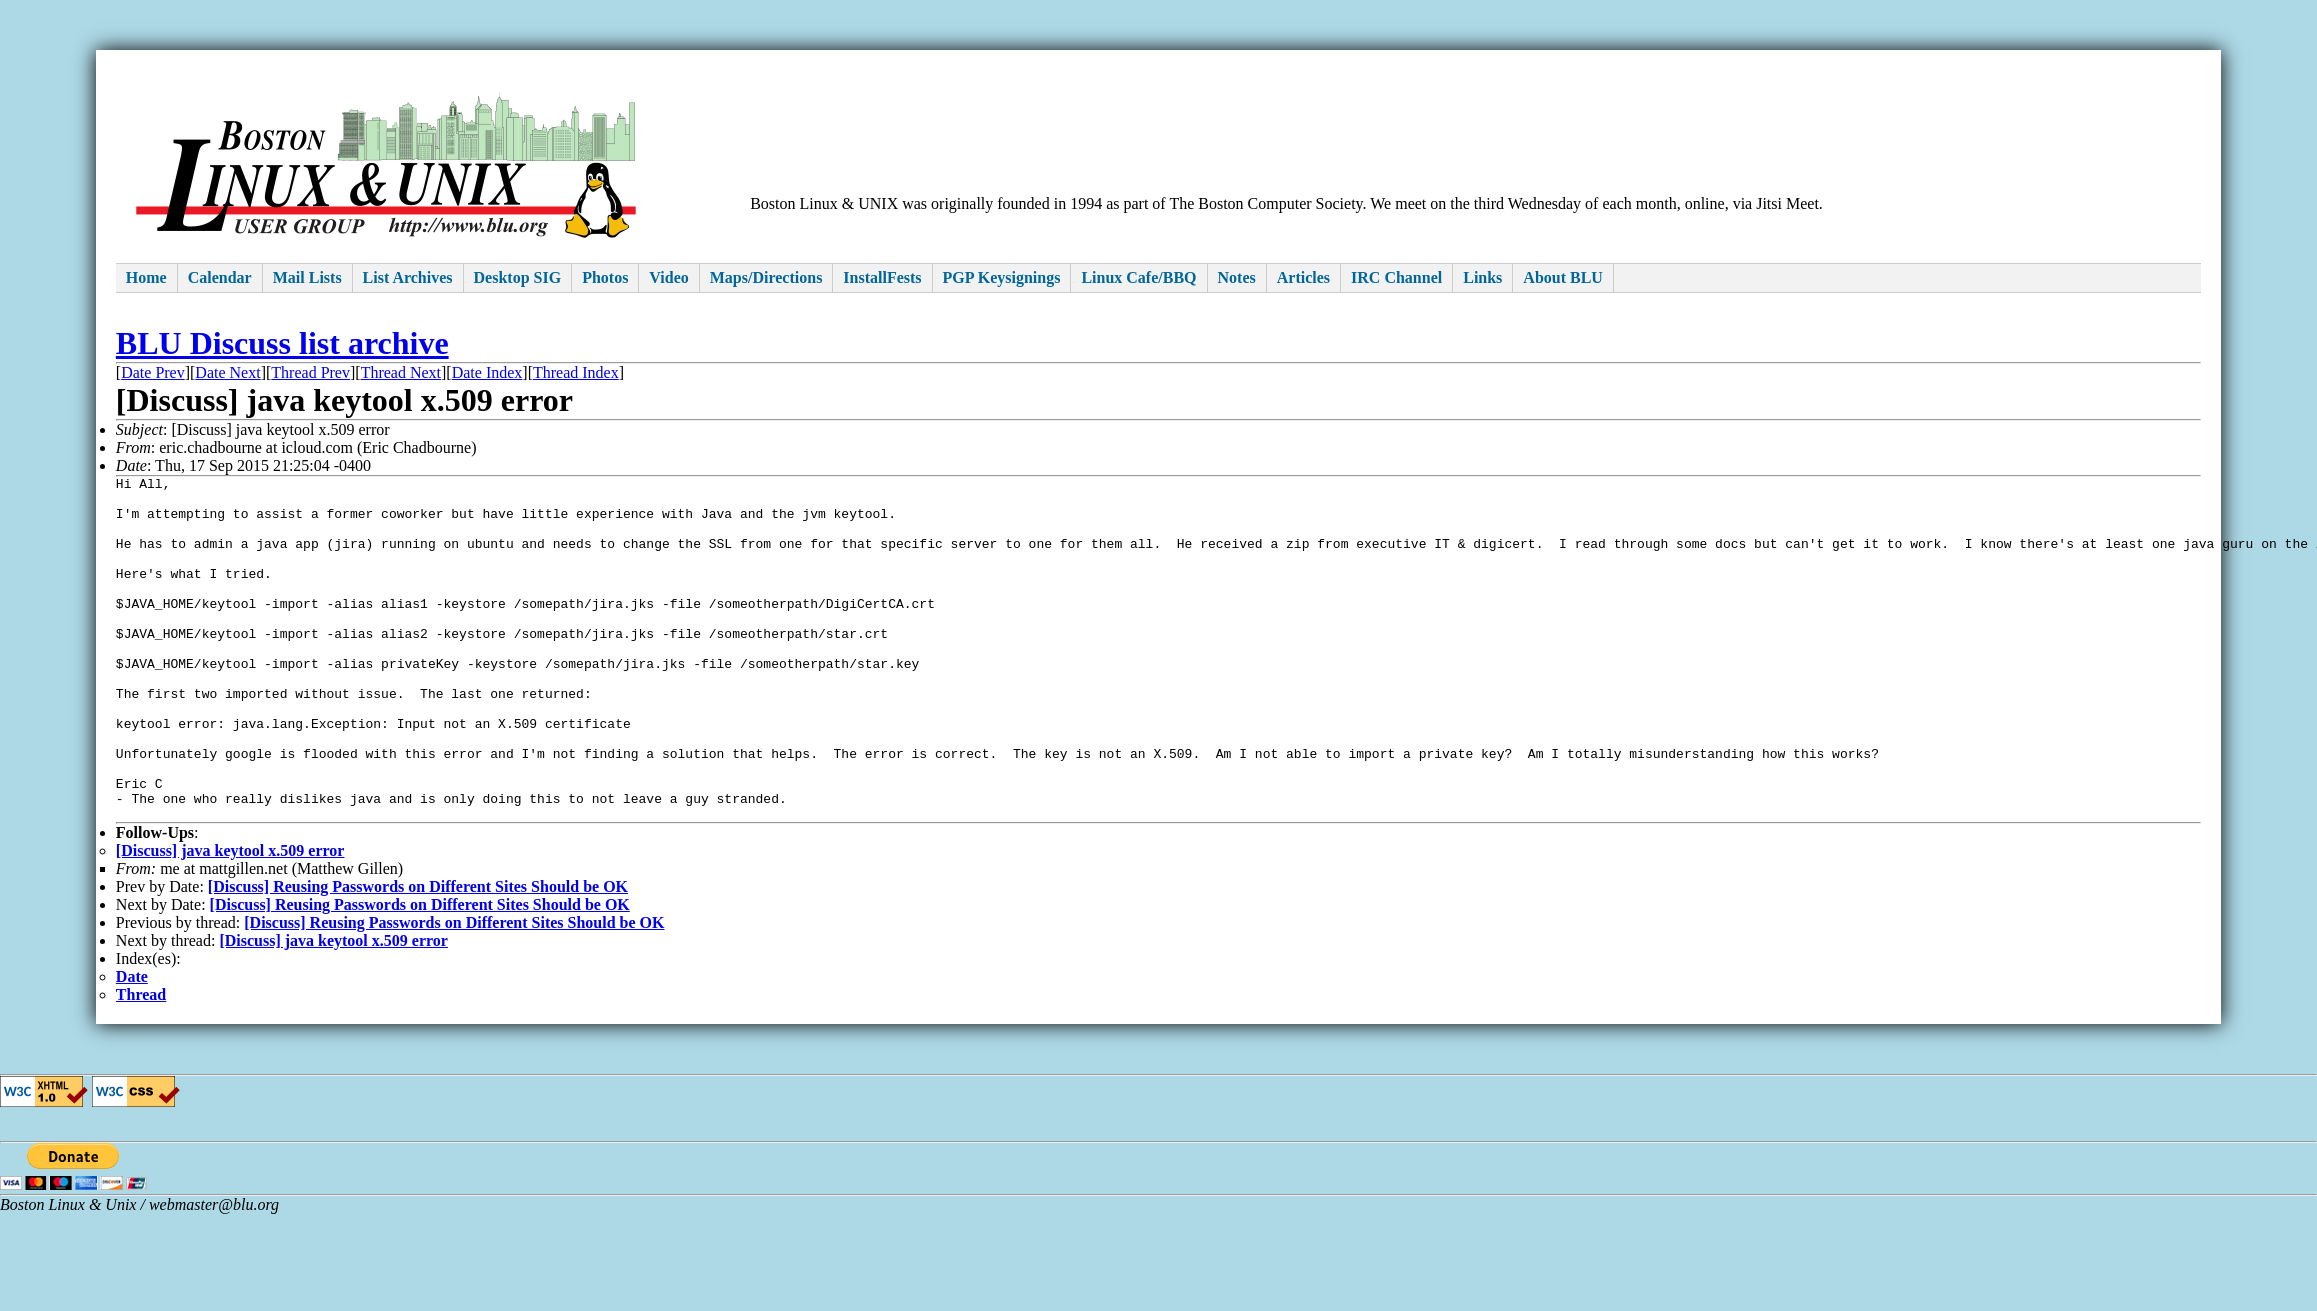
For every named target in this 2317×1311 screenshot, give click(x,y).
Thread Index (576, 372)
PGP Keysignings (1002, 277)
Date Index (487, 372)
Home (146, 277)
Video (668, 277)
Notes (1237, 277)
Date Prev (153, 372)
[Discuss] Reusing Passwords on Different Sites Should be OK (418, 955)
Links (1482, 277)
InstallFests (882, 277)
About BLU (1563, 277)
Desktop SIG (518, 277)
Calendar (220, 277)
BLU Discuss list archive (282, 343)
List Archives (408, 277)
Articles (1303, 277)
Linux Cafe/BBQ (1138, 277)
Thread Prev (310, 372)
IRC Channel (1396, 277)
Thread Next (401, 372)
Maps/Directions (766, 277)
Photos (605, 277)
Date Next (227, 372)
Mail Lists (307, 277)
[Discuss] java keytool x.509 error (230, 919)
